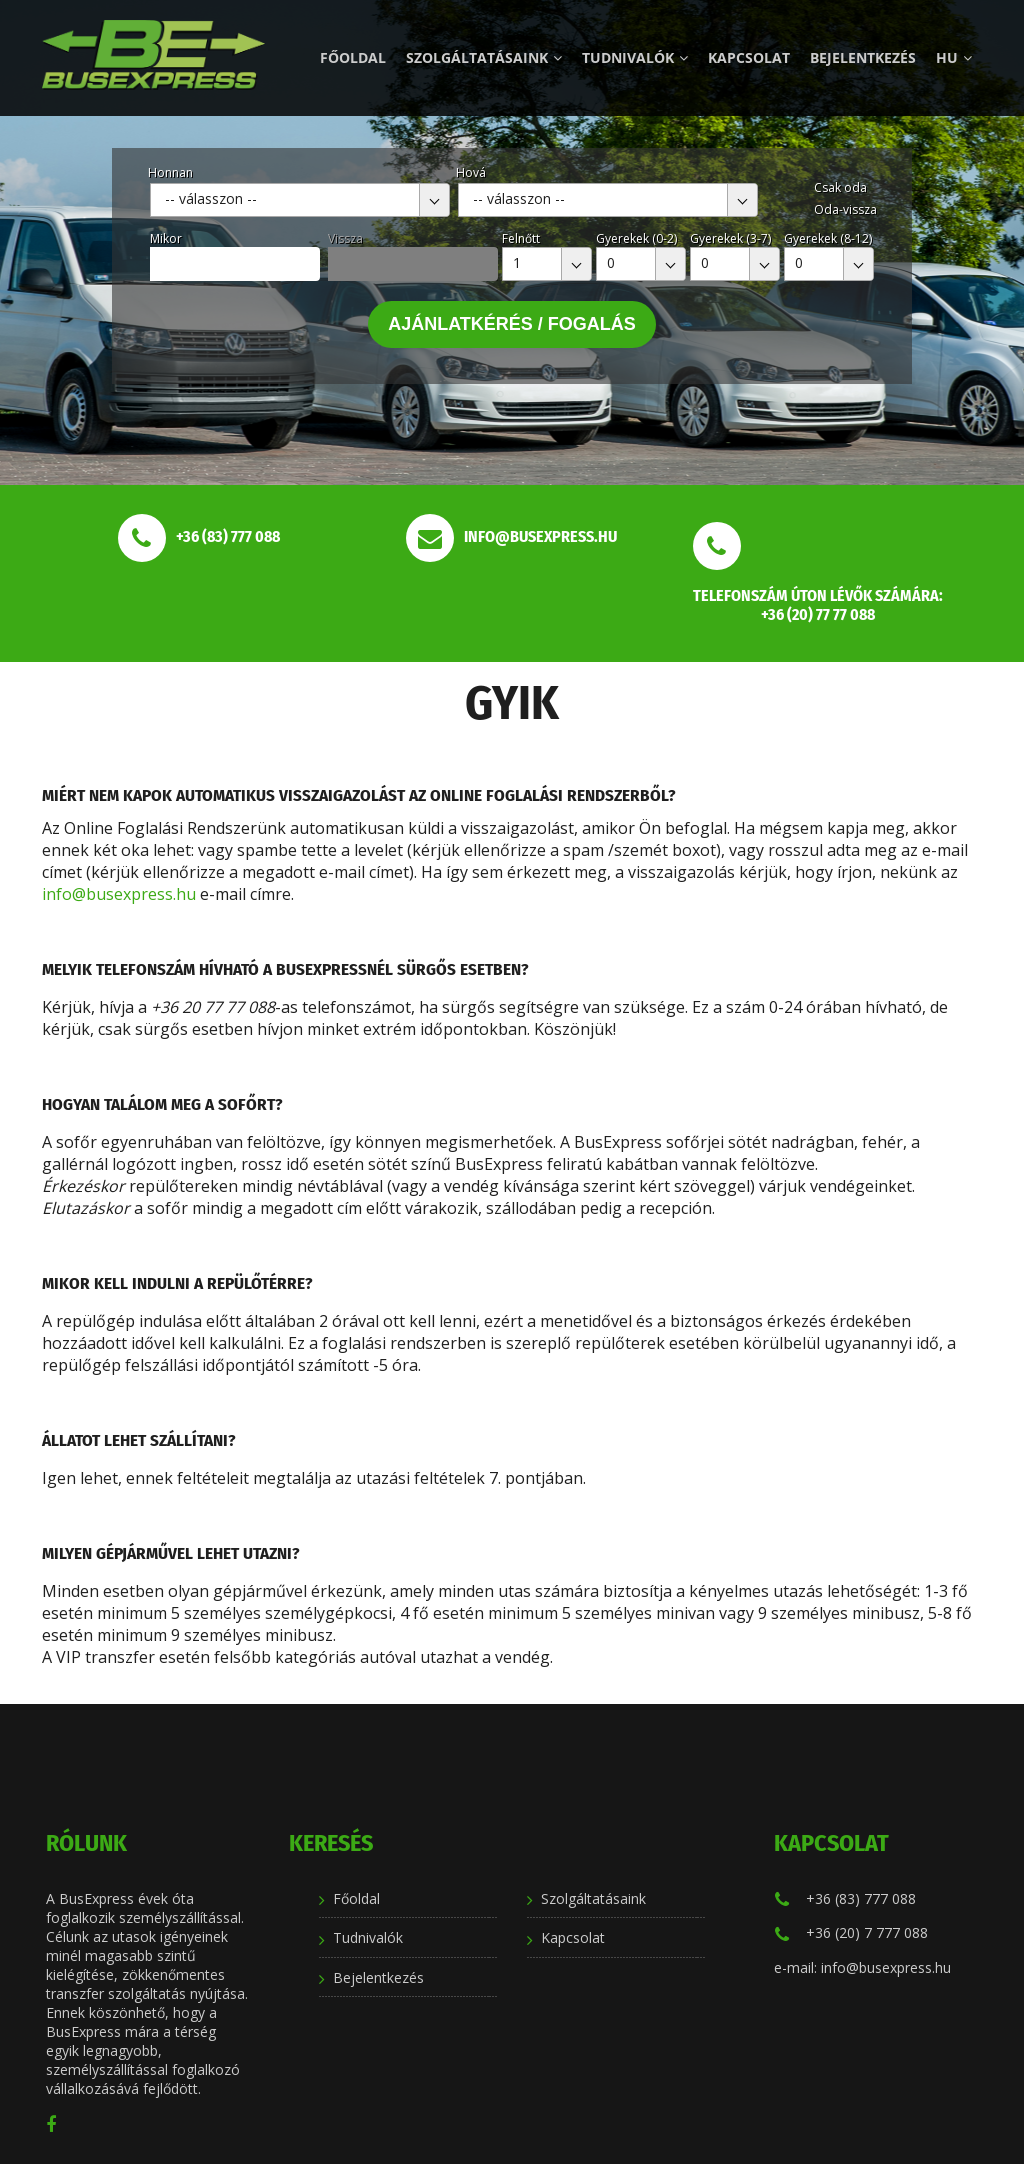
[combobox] (300, 200)
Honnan (170, 172)
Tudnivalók (635, 57)
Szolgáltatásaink (484, 57)
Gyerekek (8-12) (828, 238)
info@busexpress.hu (119, 894)
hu (954, 57)
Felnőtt (521, 238)
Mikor (166, 238)
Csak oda (840, 187)
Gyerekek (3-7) (730, 238)
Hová (471, 172)
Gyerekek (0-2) (636, 238)
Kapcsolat (749, 57)
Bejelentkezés (863, 57)
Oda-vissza (845, 209)
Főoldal (353, 57)
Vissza (345, 238)
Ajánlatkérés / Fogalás (512, 324)
